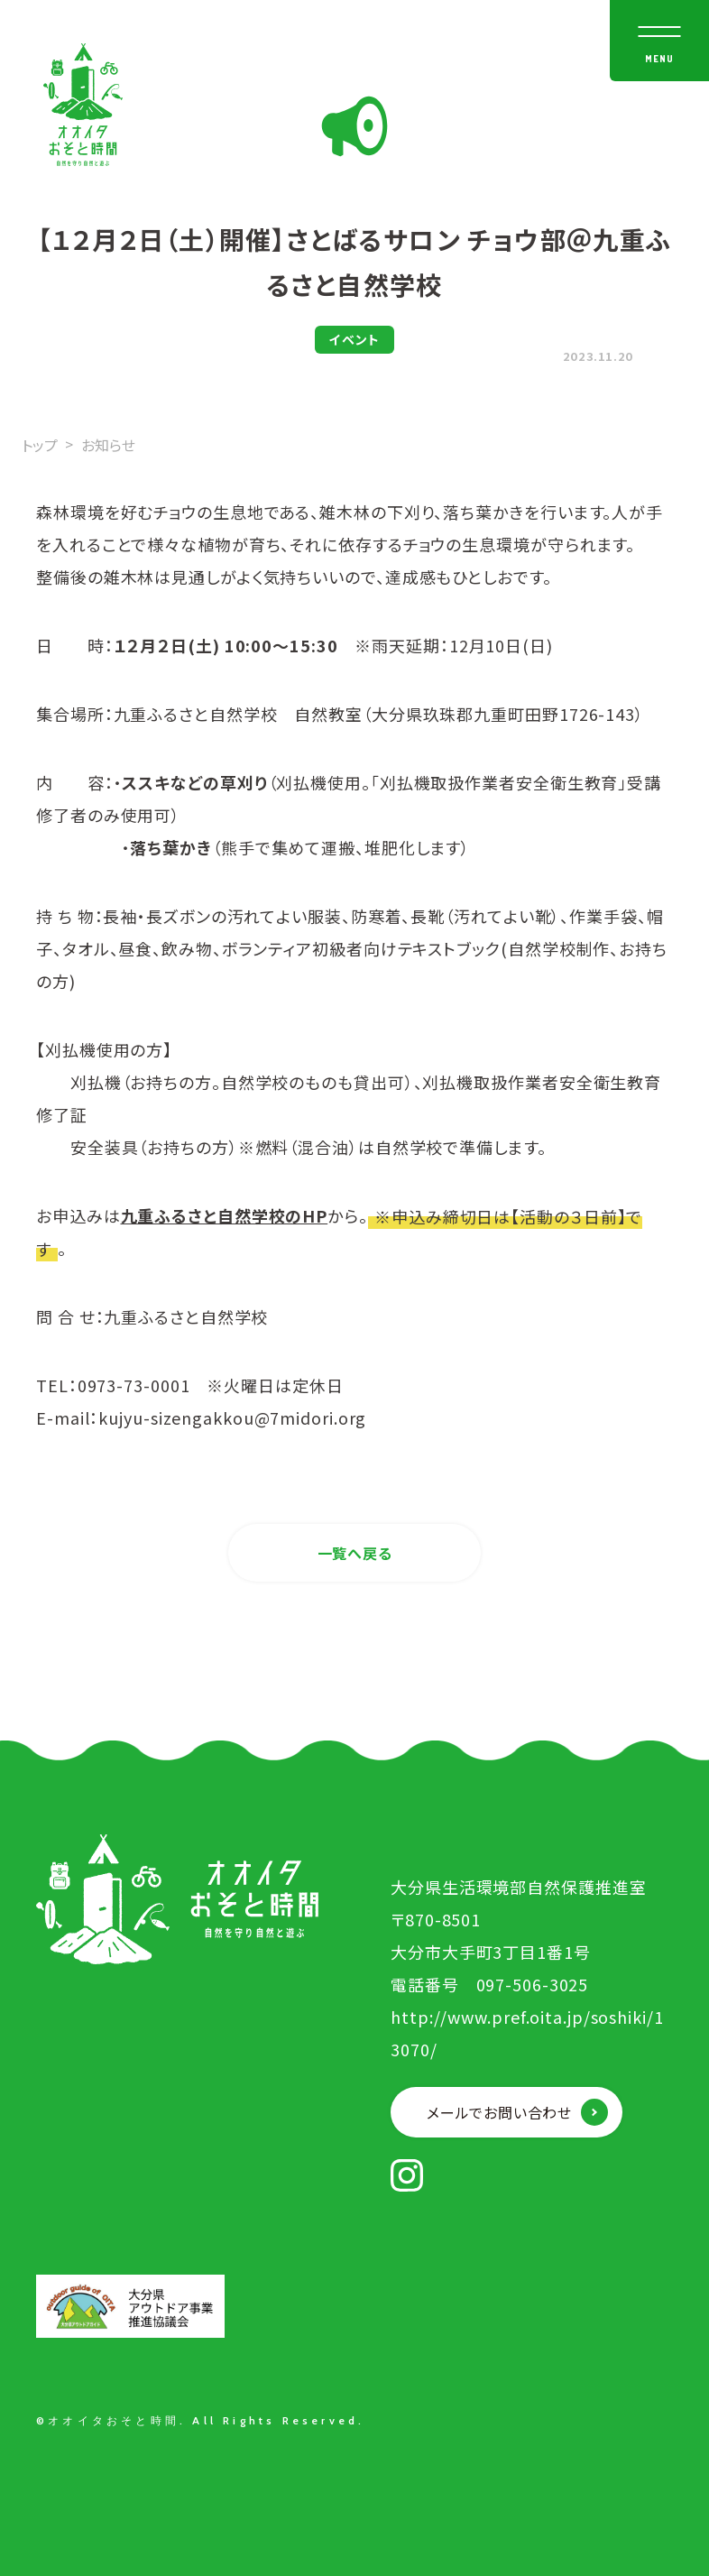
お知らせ (108, 445)
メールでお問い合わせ (499, 2112)
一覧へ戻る (355, 1553)
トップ (40, 445)
